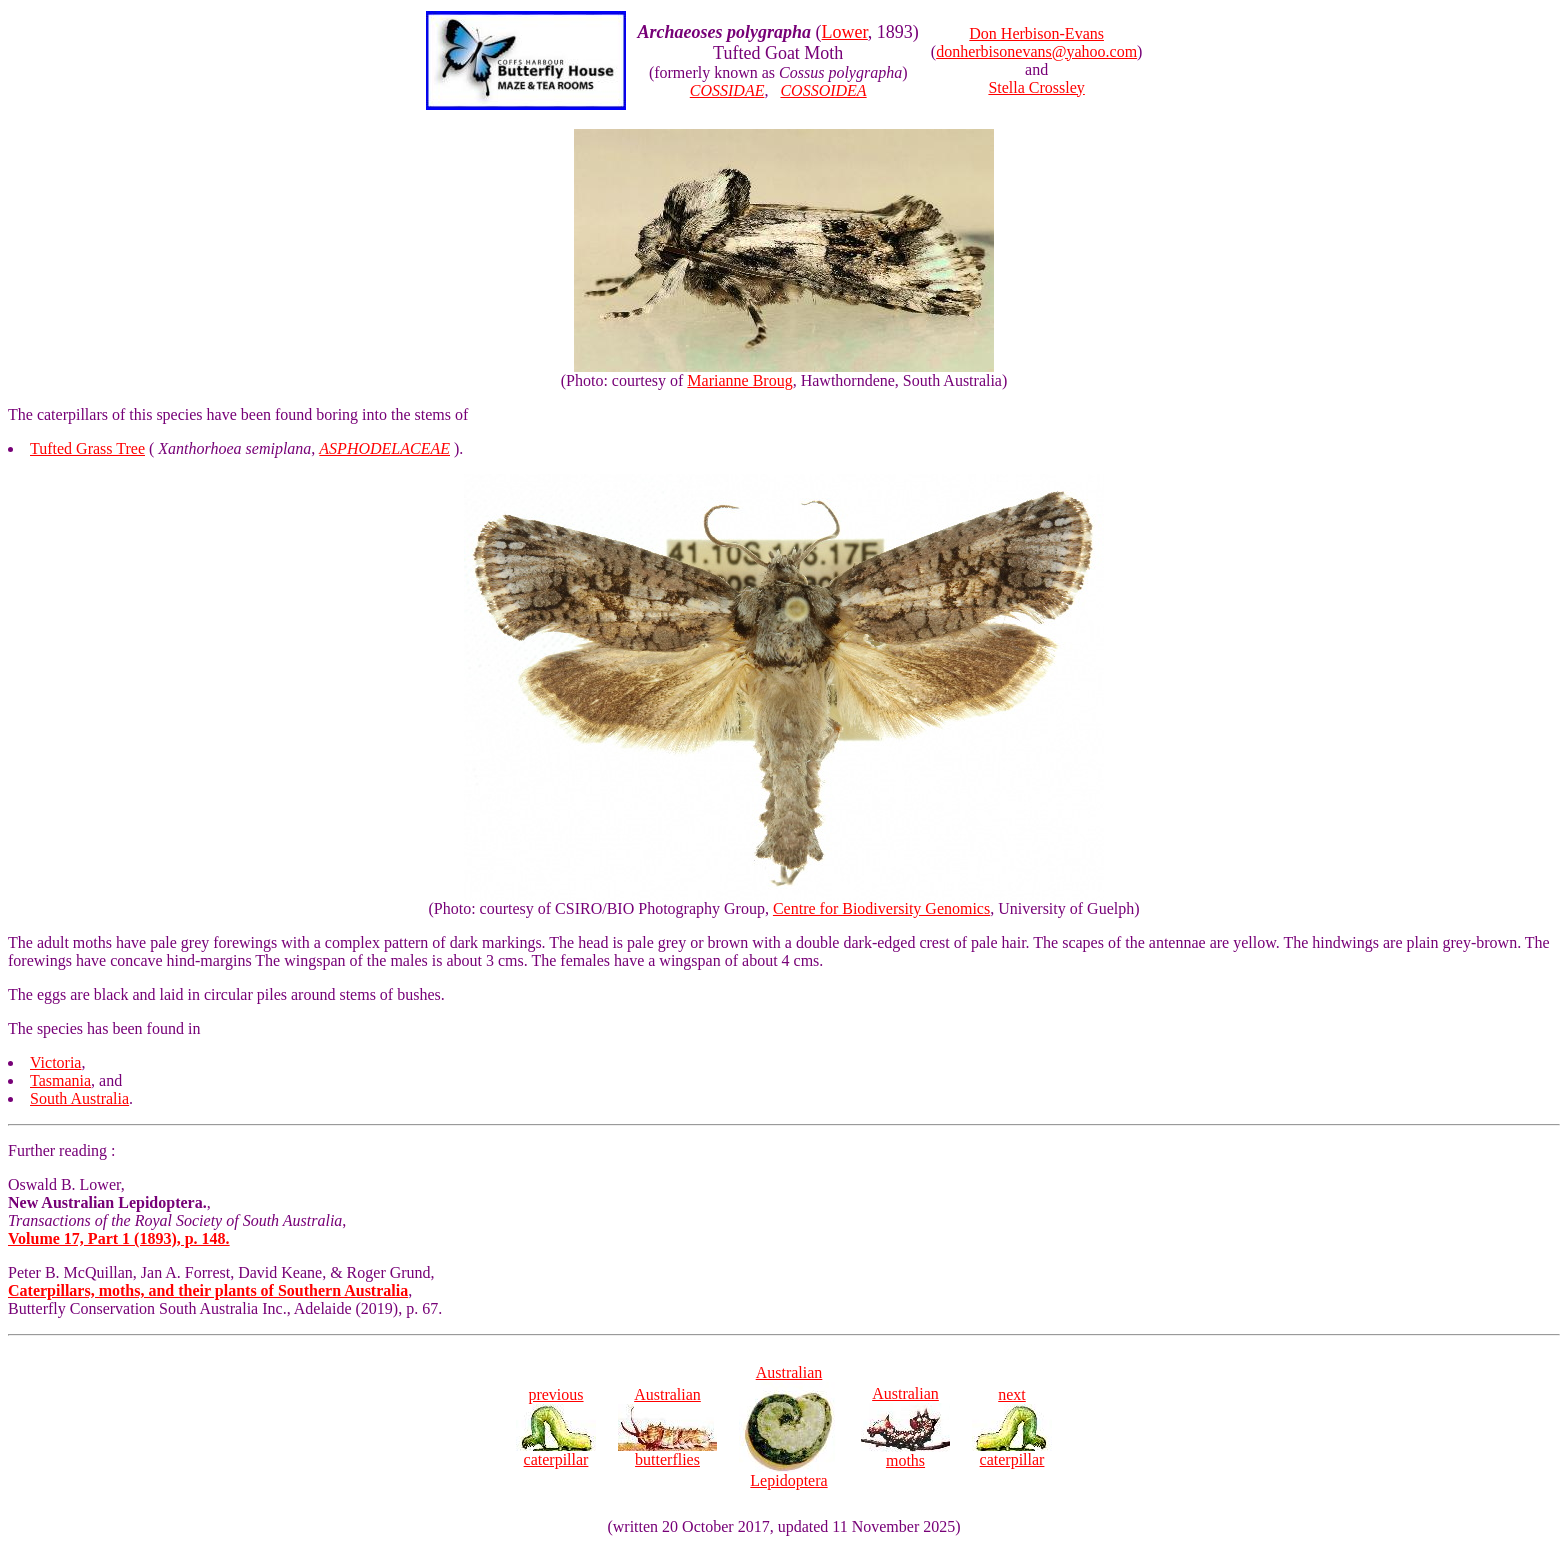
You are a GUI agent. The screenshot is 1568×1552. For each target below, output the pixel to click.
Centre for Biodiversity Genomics (881, 908)
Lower (845, 32)
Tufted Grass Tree (87, 448)
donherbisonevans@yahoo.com (1036, 51)
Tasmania (60, 1080)
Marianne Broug (739, 380)
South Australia (79, 1098)
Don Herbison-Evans (1036, 33)
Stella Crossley (1036, 87)
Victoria (55, 1062)
